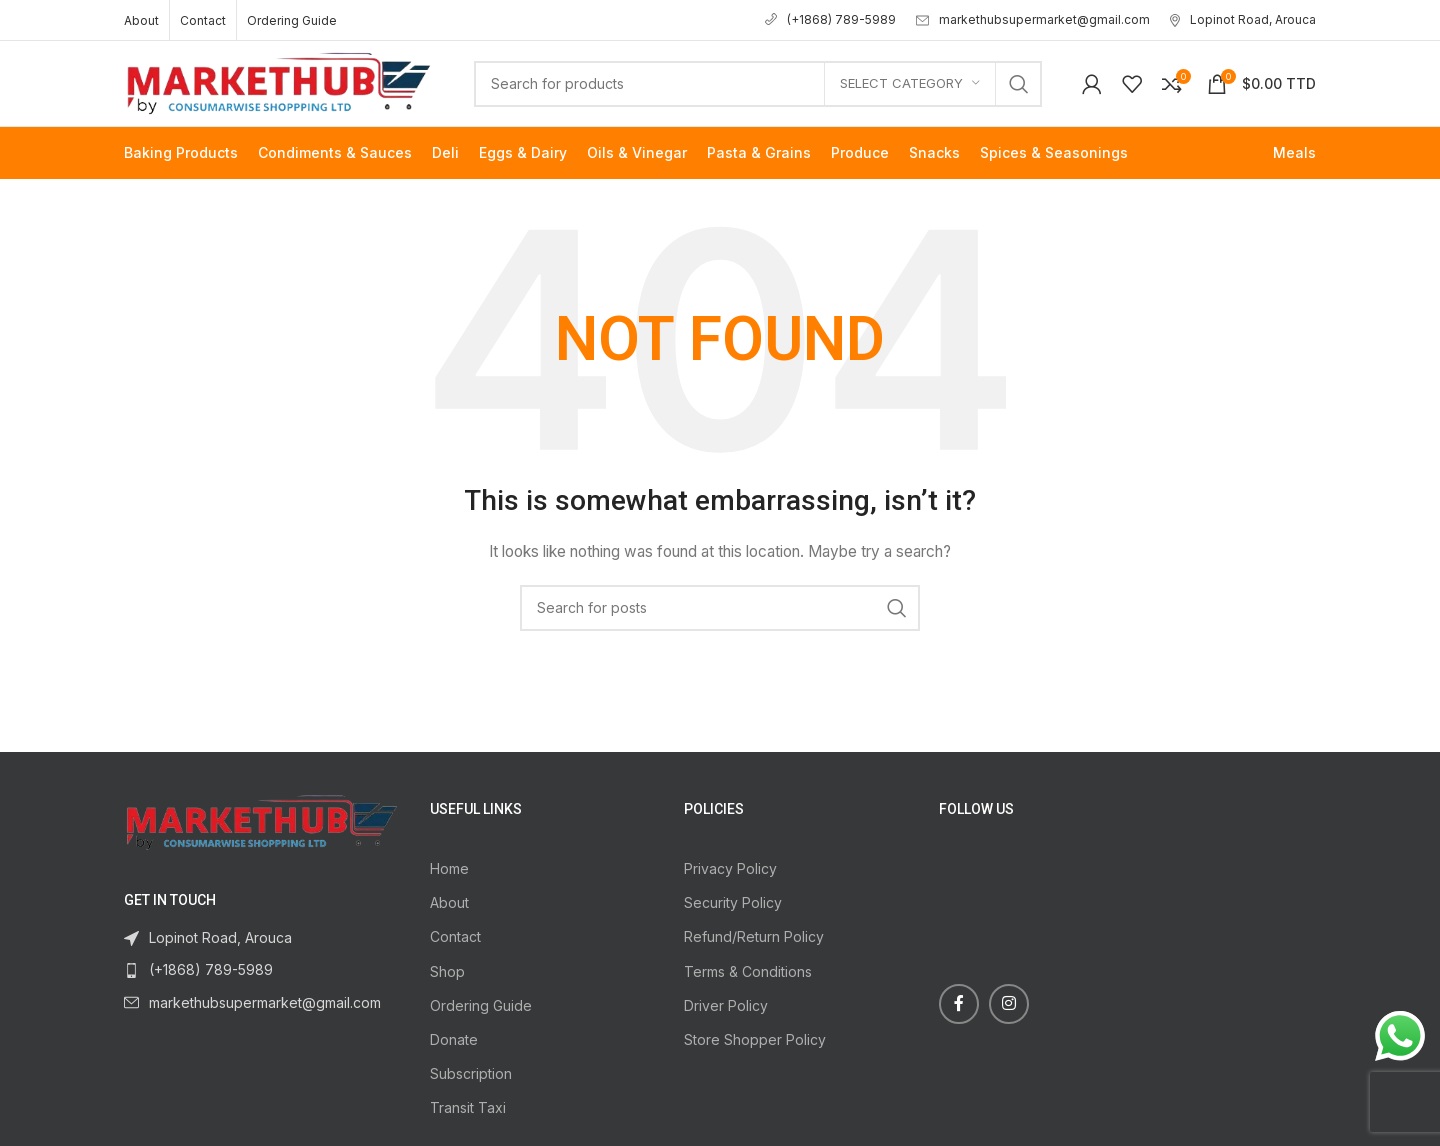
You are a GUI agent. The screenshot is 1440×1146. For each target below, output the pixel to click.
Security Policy (733, 902)
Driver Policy (726, 1005)
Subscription (471, 1073)
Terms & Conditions (748, 971)
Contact (455, 936)
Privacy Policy (730, 868)
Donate (454, 1039)
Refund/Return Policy (754, 936)
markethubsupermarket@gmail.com (1033, 19)
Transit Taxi (468, 1107)
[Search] (758, 84)
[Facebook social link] (959, 1004)
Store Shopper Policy (755, 1039)
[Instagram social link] (1009, 1004)
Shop (447, 971)
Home (449, 868)
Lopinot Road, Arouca (1243, 19)
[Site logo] (279, 81)
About (449, 902)
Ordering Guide (481, 1005)
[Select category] (910, 84)
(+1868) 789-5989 (830, 19)
